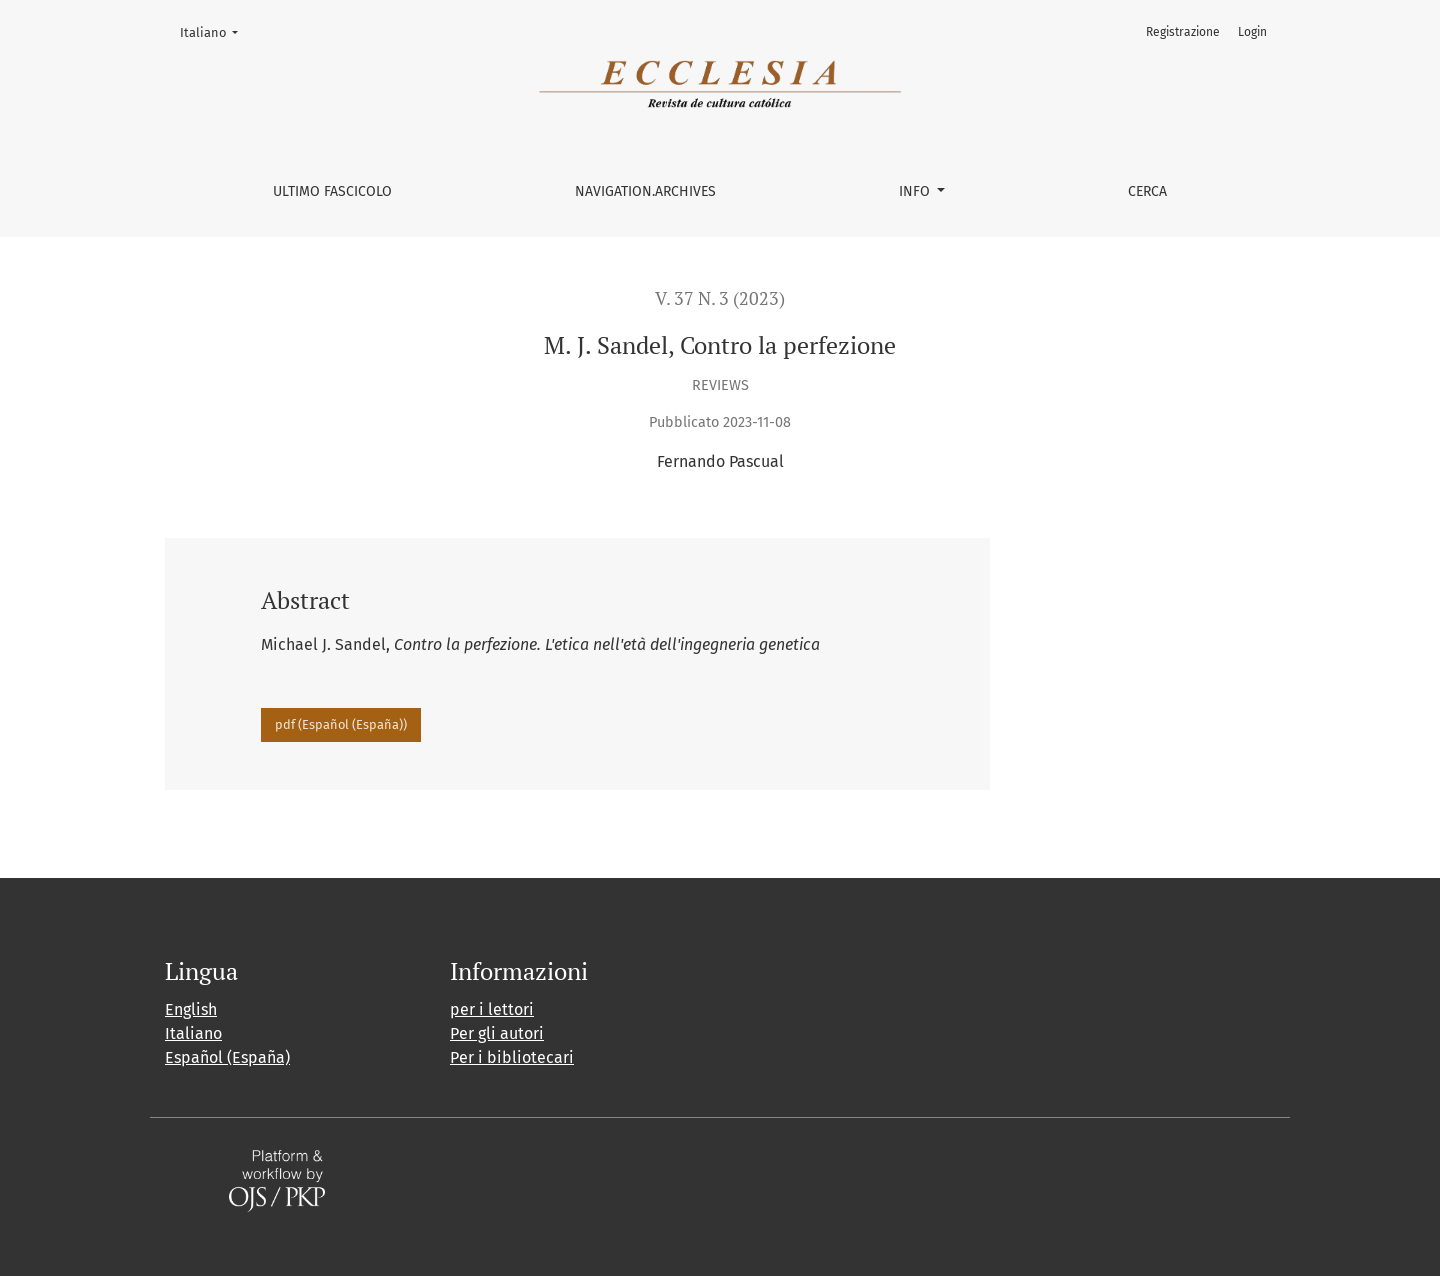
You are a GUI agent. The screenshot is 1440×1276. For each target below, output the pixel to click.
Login (1252, 32)
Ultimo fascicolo (332, 191)
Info (916, 191)
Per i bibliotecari (512, 1057)
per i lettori (492, 1009)
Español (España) (227, 1057)
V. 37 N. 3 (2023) (720, 298)
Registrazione (1183, 32)
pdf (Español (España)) (341, 724)
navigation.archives (645, 191)
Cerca (1147, 191)
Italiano (215, 31)
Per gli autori (497, 1033)
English (191, 1009)
